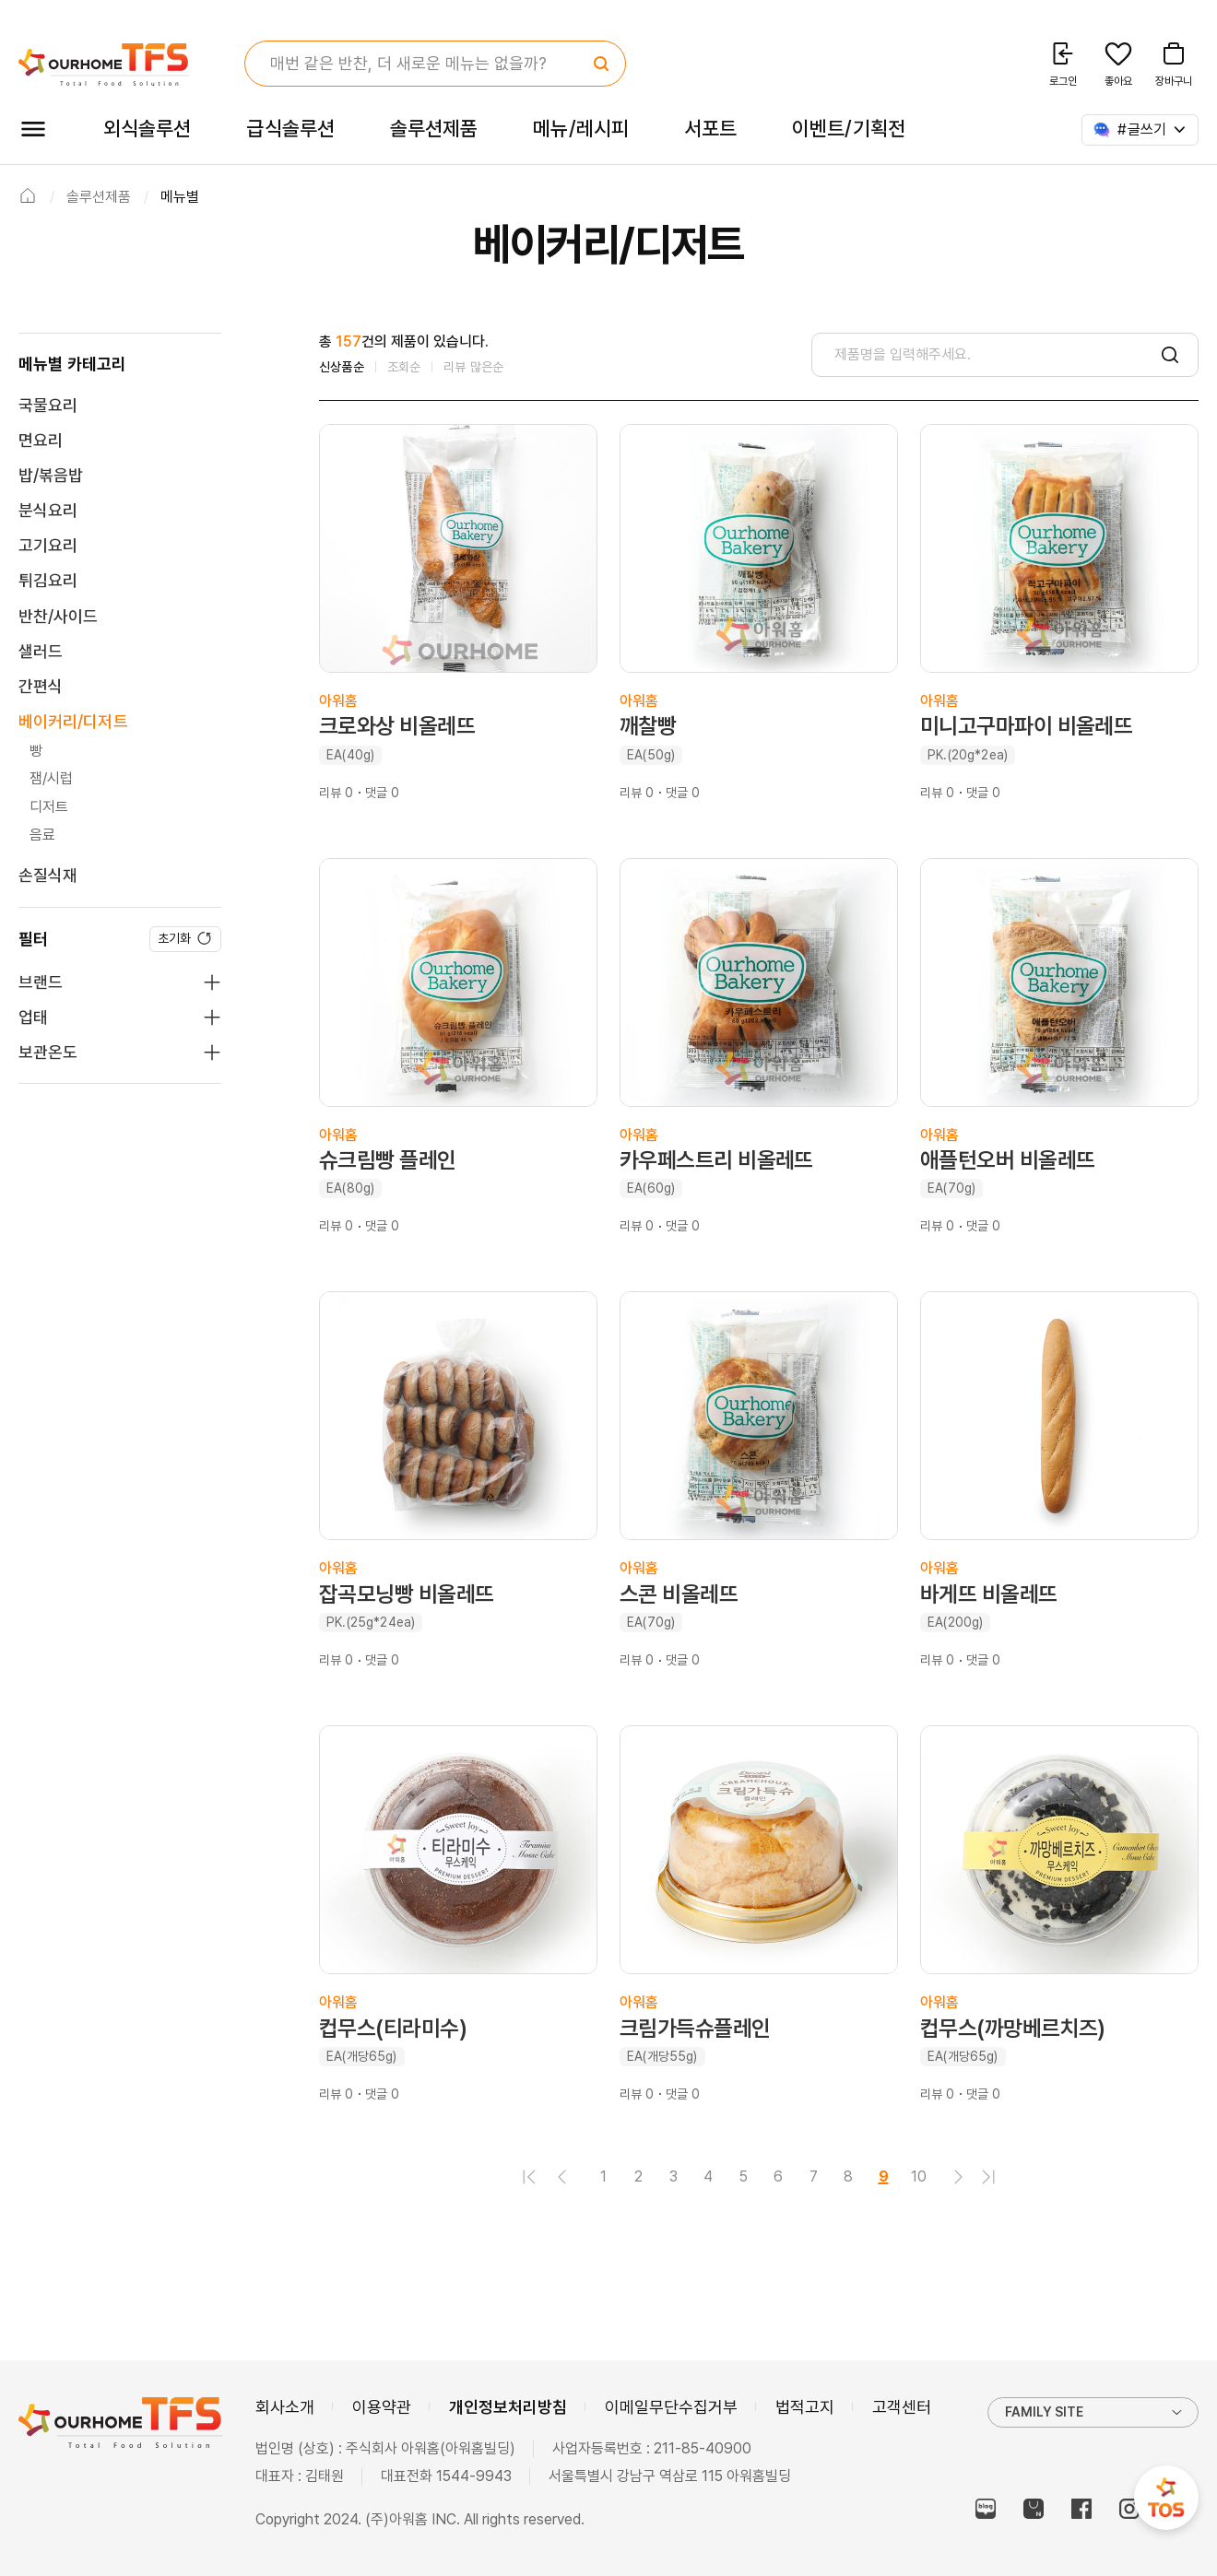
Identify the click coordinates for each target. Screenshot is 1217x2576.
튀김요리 (47, 580)
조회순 (404, 366)
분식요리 (47, 510)
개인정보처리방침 (508, 2407)
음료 (42, 834)
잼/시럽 (52, 778)
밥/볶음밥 (50, 475)
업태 (33, 1017)
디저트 (49, 807)
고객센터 (901, 2407)
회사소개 (284, 2407)
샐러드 (40, 651)
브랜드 (40, 982)
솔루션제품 (434, 128)
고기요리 (47, 545)
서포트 (710, 128)
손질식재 (47, 875)
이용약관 (381, 2407)
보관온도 (47, 1052)
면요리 (40, 440)
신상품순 (341, 366)
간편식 (40, 686)
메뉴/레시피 (581, 128)
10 (919, 2176)
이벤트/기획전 (848, 128)
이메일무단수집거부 (671, 2407)
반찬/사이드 (58, 616)
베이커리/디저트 (73, 721)
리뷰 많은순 (473, 366)
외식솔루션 (147, 128)
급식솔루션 (290, 128)
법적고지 (804, 2407)
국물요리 (47, 405)
